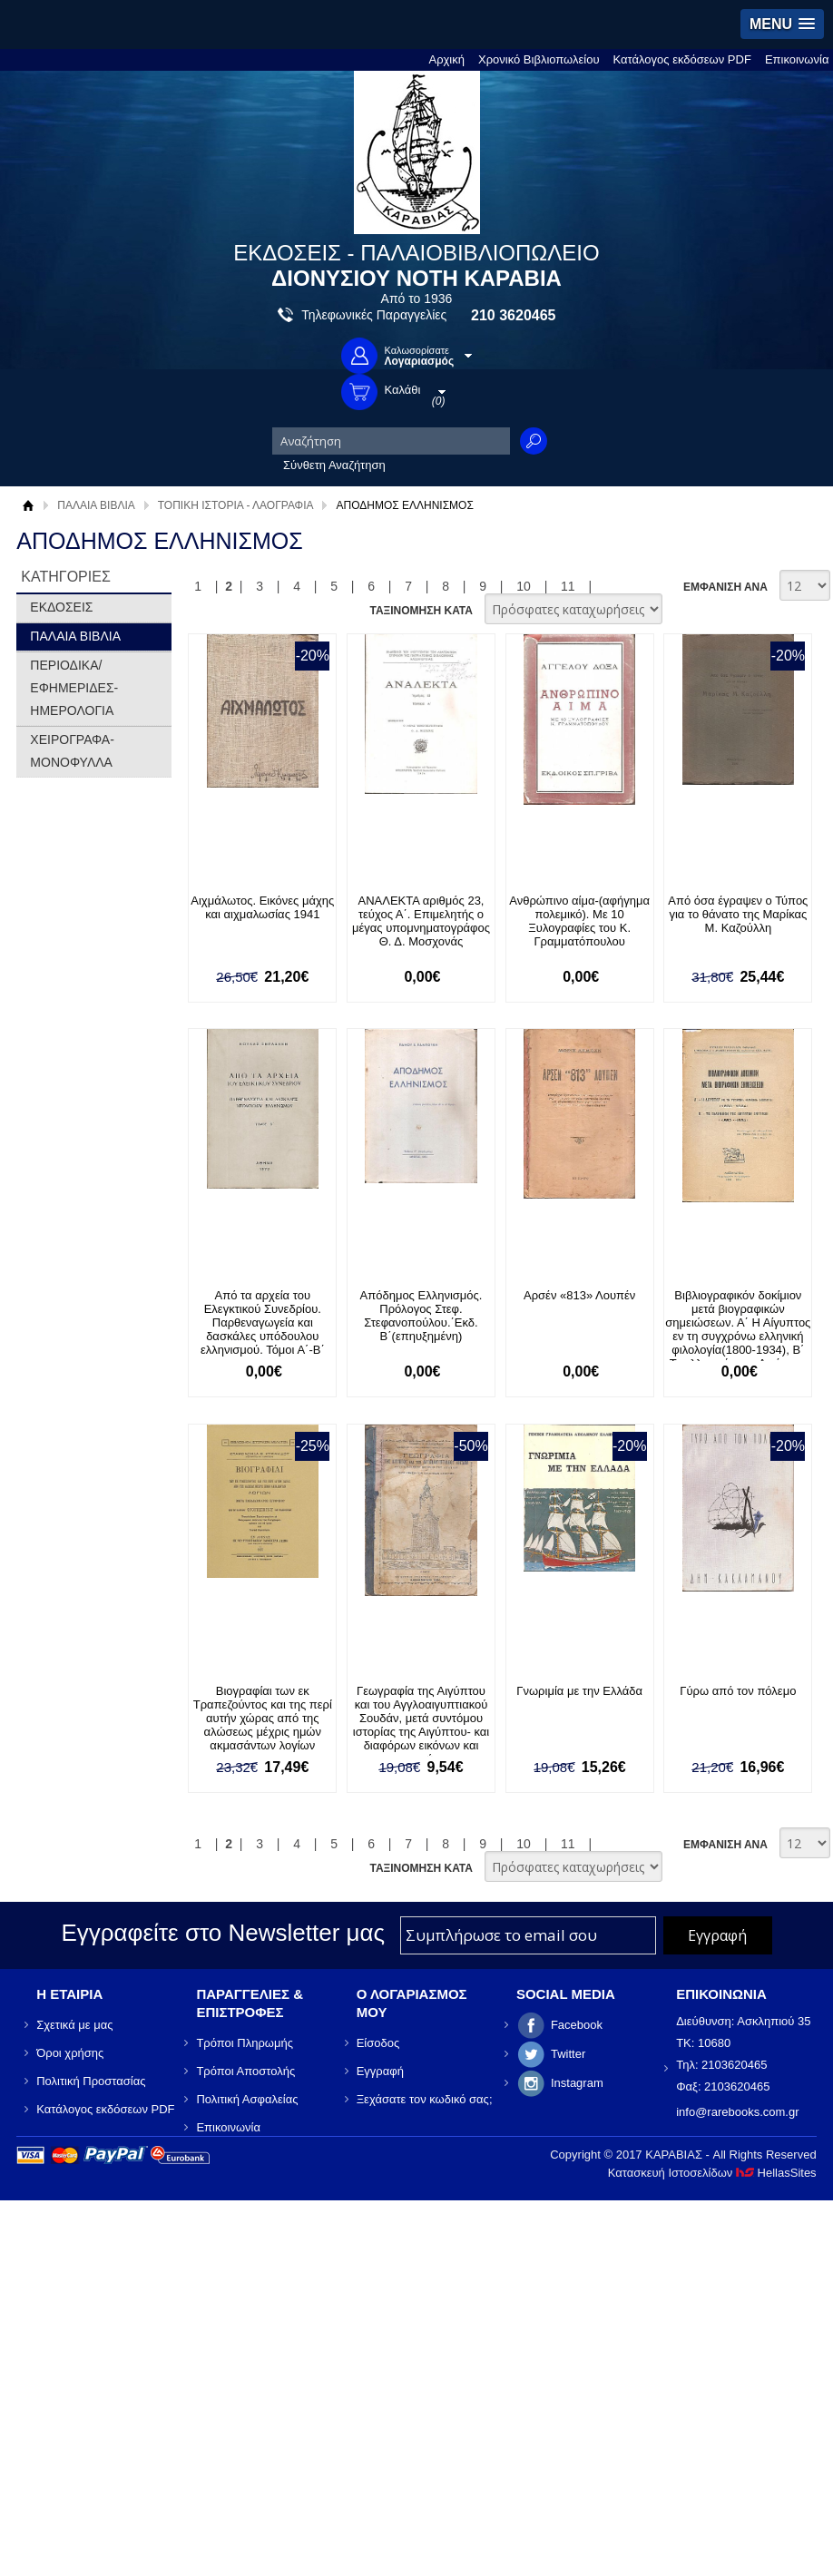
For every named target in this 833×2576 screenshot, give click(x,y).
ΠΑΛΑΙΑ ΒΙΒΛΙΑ (95, 505)
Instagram (577, 2083)
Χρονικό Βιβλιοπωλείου (539, 59)
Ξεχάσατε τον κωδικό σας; (425, 2099)
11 (568, 586)
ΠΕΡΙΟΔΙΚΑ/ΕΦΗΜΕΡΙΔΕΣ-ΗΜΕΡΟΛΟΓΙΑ (74, 688)
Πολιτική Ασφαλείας (247, 2099)
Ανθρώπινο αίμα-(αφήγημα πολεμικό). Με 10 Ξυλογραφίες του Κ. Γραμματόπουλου (579, 921)
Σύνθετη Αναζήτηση (334, 465)
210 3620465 (513, 315)
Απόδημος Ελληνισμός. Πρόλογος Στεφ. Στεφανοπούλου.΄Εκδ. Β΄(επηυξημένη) (421, 1315)
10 (523, 586)
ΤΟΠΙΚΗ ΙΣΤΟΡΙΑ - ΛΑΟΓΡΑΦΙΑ (236, 505)
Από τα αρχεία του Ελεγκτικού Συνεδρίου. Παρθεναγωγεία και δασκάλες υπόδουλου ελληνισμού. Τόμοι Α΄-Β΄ (263, 1322)
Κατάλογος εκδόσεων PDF (682, 59)
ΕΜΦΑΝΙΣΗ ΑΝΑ (725, 587)
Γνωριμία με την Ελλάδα (579, 1691)
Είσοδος (378, 2043)
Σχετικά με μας (74, 2025)
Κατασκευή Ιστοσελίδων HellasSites (712, 2172)
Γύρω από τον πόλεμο (738, 1691)
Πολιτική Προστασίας (90, 2081)
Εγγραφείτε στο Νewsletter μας (223, 1932)
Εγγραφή (380, 2071)
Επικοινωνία (797, 59)
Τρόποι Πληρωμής (244, 2043)
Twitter (568, 2054)
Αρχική (446, 59)
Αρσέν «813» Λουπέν (579, 1295)
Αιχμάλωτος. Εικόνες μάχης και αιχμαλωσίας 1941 (262, 907)
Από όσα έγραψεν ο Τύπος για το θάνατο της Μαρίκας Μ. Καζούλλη (738, 914)
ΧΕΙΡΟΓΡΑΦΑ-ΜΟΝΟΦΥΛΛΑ (72, 750)
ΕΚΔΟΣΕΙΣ (61, 607)
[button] (782, 24)
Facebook (577, 2025)
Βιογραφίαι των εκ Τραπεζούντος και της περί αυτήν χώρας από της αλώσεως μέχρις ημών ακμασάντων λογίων (262, 1718)
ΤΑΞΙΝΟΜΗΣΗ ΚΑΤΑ (420, 610)
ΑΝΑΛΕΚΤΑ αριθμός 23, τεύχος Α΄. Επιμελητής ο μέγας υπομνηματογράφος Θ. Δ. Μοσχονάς (421, 921)
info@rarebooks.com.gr (737, 2112)
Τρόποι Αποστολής (245, 2071)
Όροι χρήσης (69, 2053)
